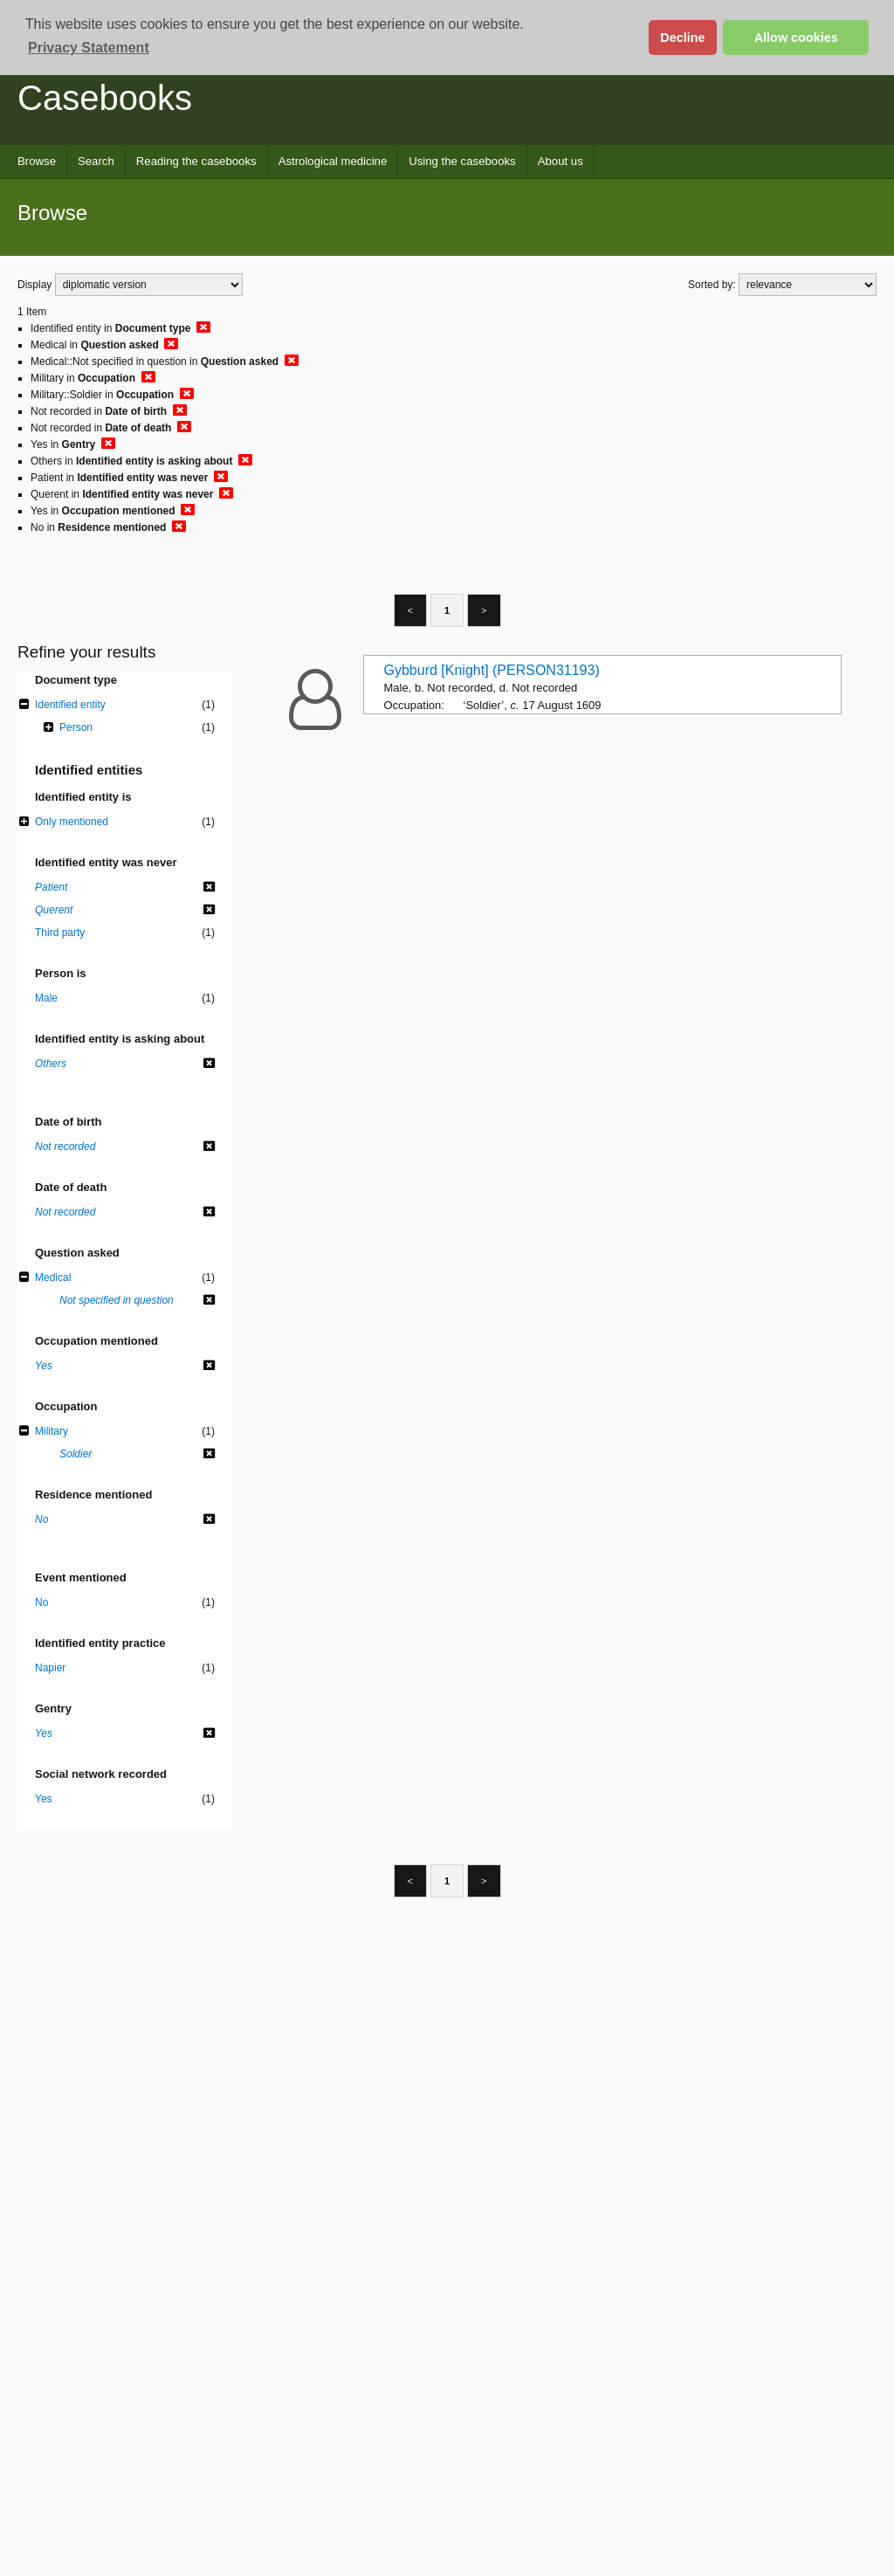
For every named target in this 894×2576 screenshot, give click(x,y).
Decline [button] (682, 38)
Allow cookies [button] (796, 38)
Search (96, 161)
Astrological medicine (333, 161)
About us (560, 161)
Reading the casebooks (196, 161)
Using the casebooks (462, 161)
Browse (36, 161)
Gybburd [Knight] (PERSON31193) (492, 670)
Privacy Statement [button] (88, 47)
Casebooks (104, 98)
